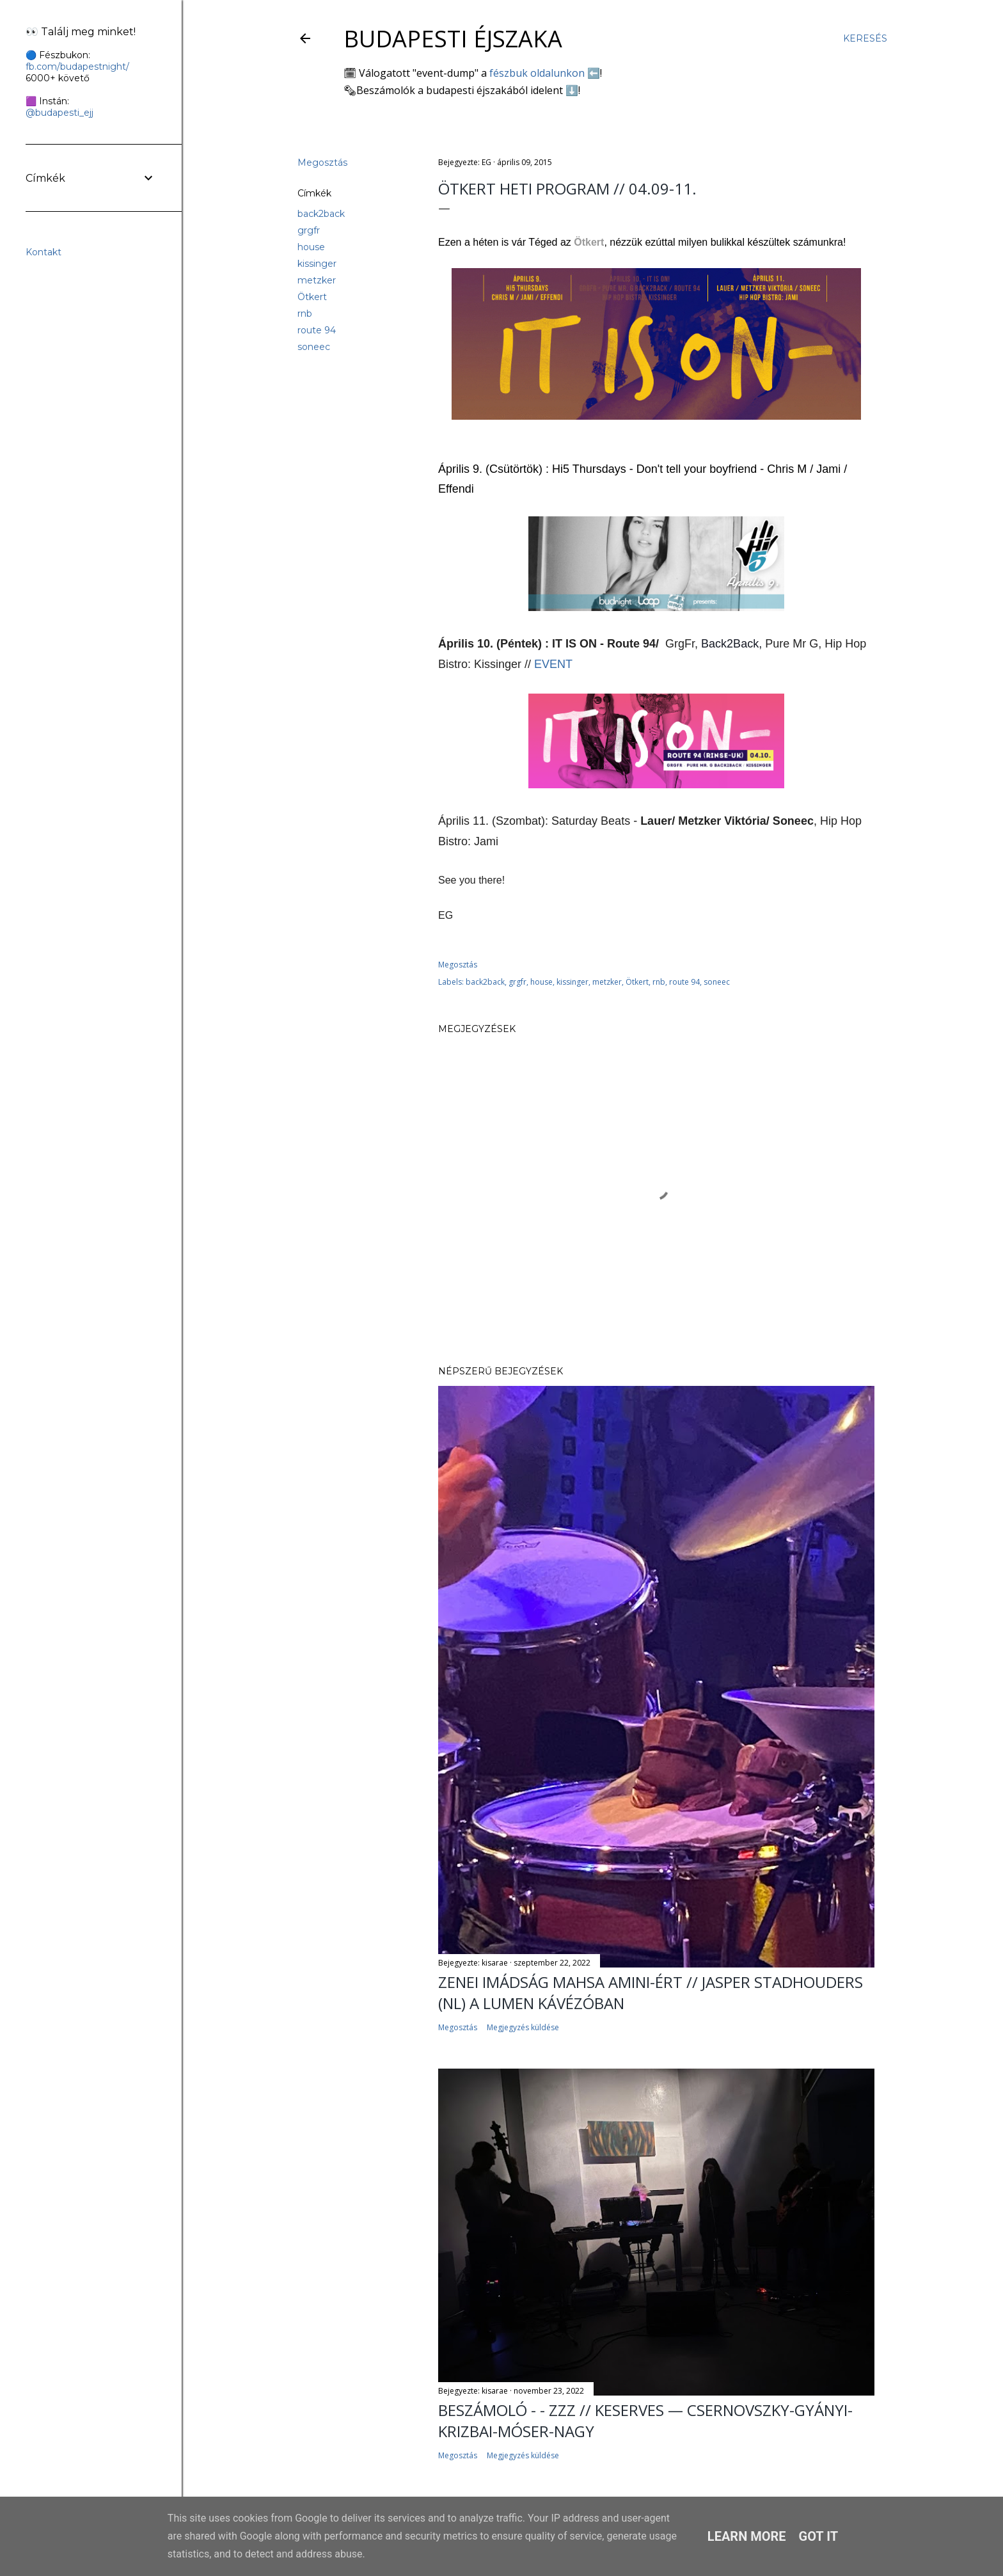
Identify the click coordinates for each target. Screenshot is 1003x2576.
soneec (313, 347)
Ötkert (312, 297)
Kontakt (43, 252)
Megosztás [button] (322, 162)
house (311, 247)
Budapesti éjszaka (453, 38)
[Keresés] (865, 38)
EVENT (553, 664)
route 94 (316, 330)
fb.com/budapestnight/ (77, 66)
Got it (819, 2536)
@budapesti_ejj (59, 112)
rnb (304, 313)
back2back (321, 213)
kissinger (316, 263)
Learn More (746, 2536)
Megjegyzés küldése (523, 2027)
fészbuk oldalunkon (537, 73)
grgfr (308, 230)
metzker (316, 280)
